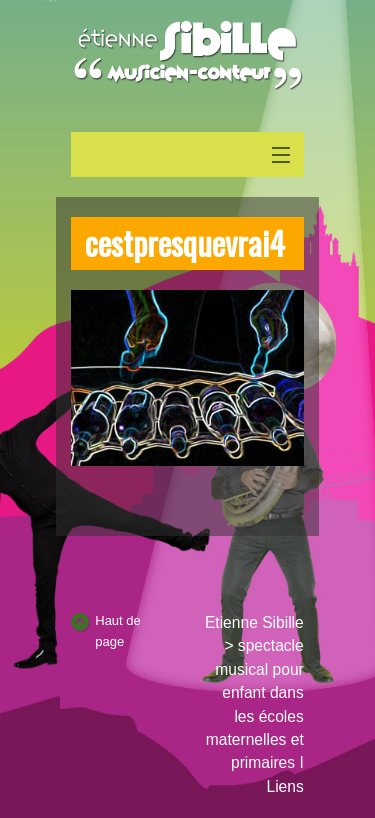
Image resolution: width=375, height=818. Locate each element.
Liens (284, 786)
